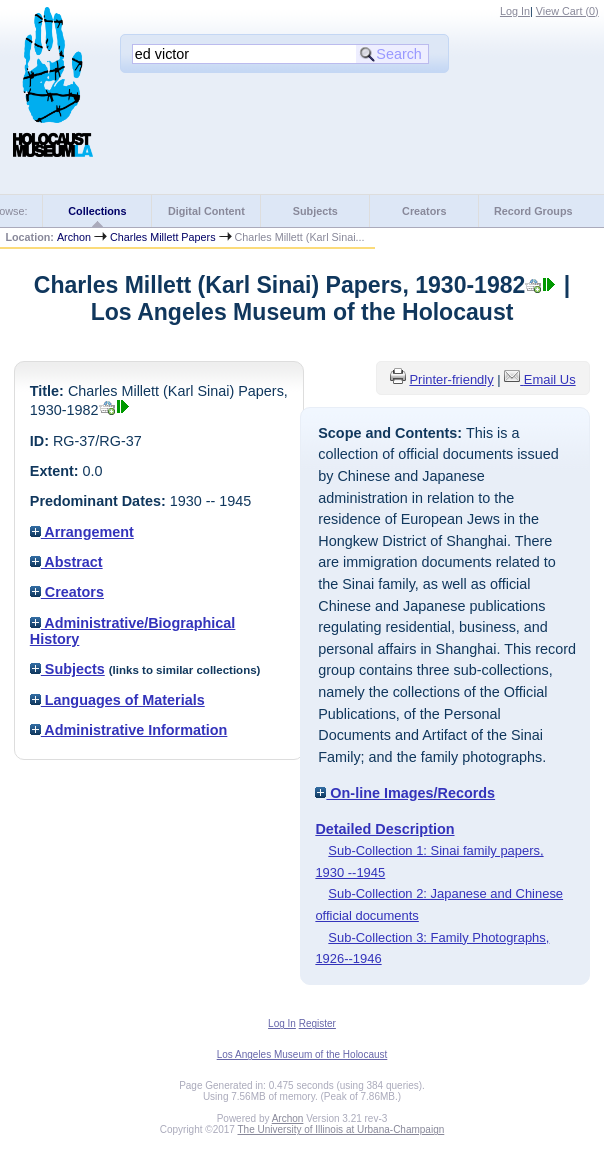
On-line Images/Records (405, 793)
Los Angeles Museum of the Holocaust (302, 1054)
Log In (515, 11)
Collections (97, 211)
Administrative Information (129, 730)
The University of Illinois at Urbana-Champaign (341, 1129)
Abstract (66, 562)
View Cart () (567, 11)
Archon (74, 237)
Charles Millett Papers (162, 237)
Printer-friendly (451, 379)
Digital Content (206, 211)
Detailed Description (384, 829)
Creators (424, 211)
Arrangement (82, 532)
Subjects (315, 211)
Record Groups (533, 211)
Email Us (550, 379)
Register (317, 1023)
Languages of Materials (117, 700)
